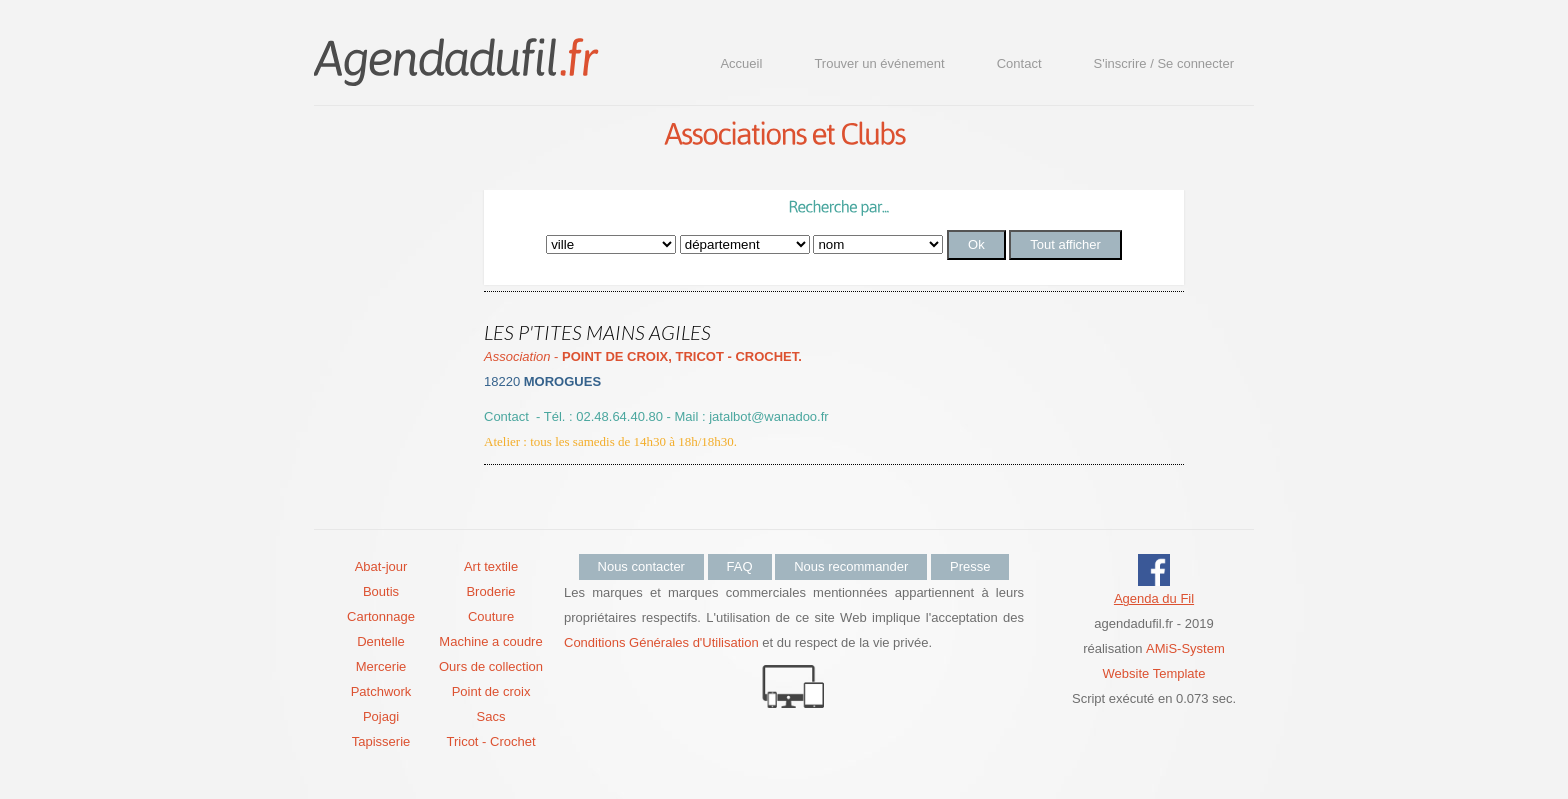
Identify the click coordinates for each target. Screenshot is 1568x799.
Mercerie (381, 666)
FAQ (740, 566)
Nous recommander (851, 566)
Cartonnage (381, 616)
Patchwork (381, 691)
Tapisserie (381, 741)
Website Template (1154, 673)
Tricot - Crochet (490, 741)
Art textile (491, 566)
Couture (491, 616)
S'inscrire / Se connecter (1164, 63)
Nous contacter (641, 566)
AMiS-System (1185, 648)
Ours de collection (491, 666)
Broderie (490, 591)
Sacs (491, 716)
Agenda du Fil (1154, 598)
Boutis (381, 591)
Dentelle (381, 641)
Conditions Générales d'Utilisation (661, 642)
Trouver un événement (879, 63)
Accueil (741, 63)
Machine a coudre (490, 641)
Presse (970, 566)
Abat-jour (381, 566)
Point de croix (491, 691)
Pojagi (381, 716)
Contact (1019, 63)
